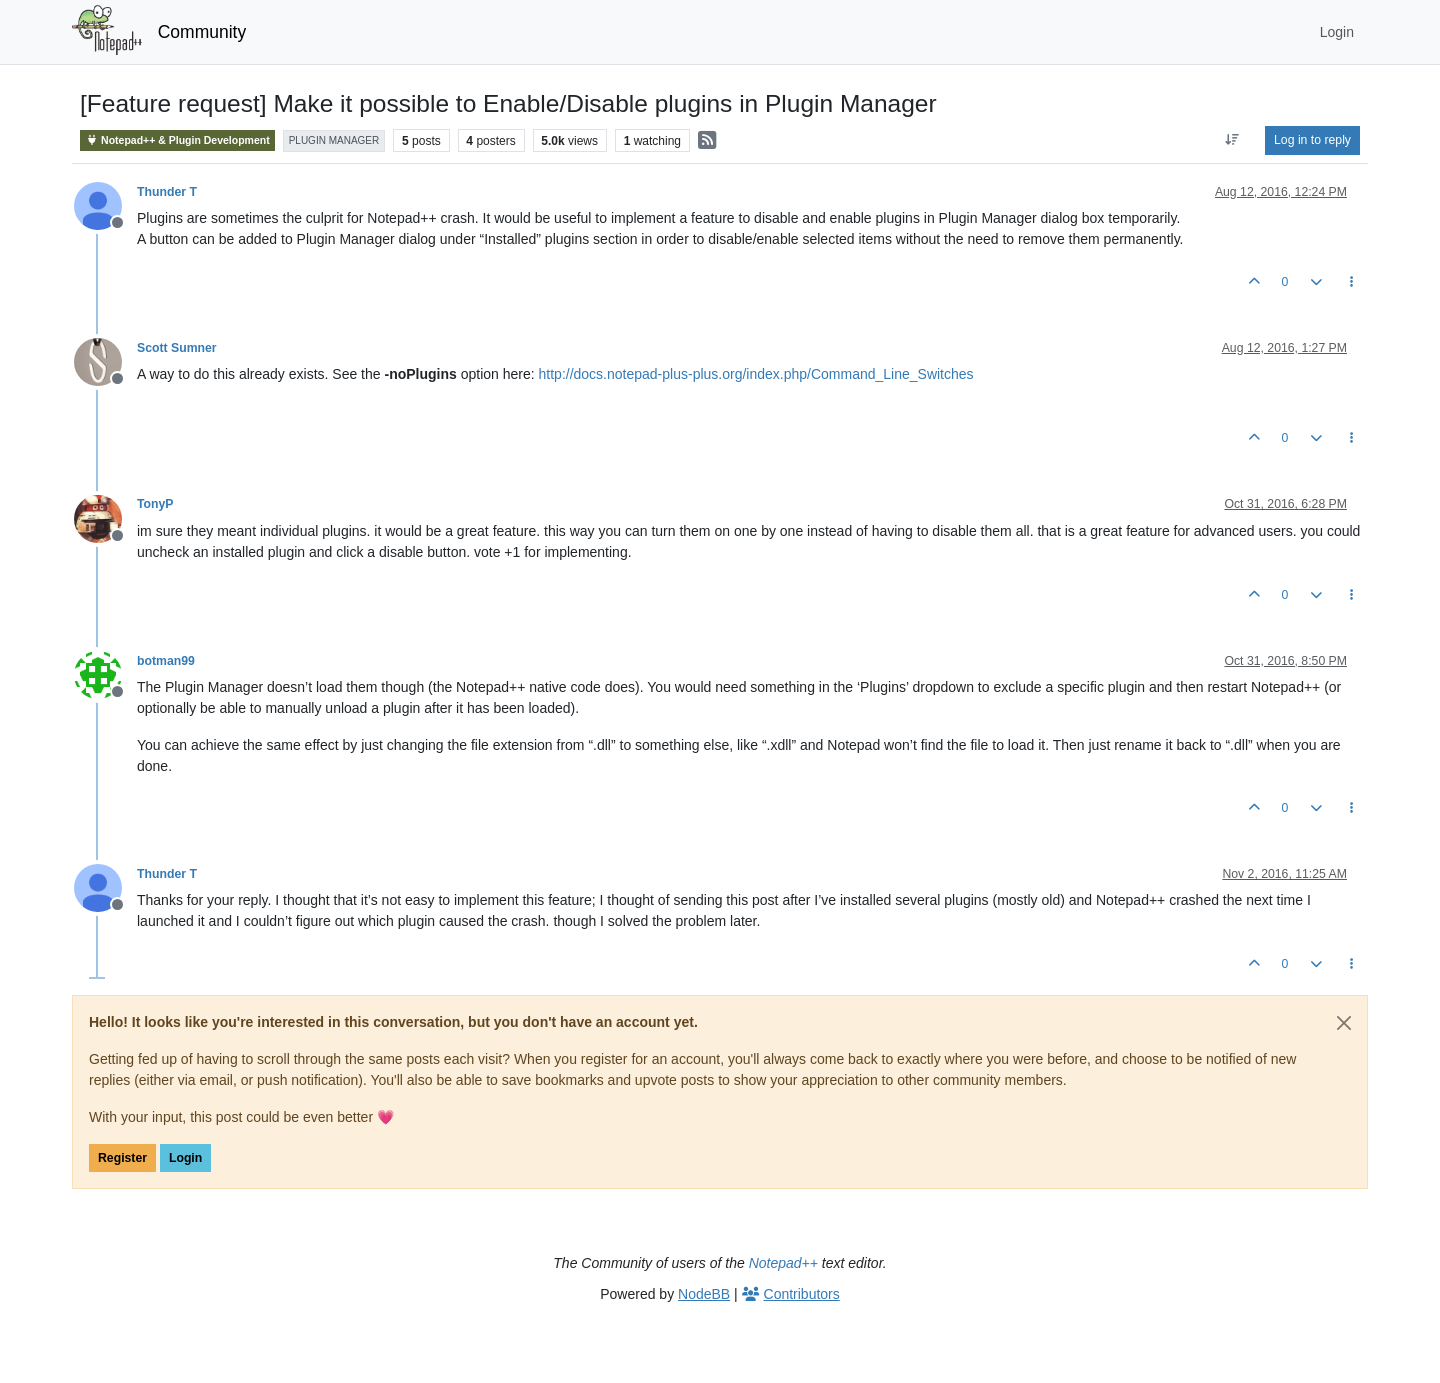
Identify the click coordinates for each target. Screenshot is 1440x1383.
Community (202, 32)
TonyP (155, 504)
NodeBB (704, 1294)
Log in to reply (1312, 140)
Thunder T (167, 192)
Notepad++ (783, 1263)
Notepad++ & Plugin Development (177, 140)
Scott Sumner (177, 348)
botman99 (166, 661)
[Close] (1344, 1023)
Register (122, 1158)
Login (185, 1158)
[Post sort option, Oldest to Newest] (1232, 140)
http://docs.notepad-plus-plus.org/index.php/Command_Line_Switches (756, 374)
